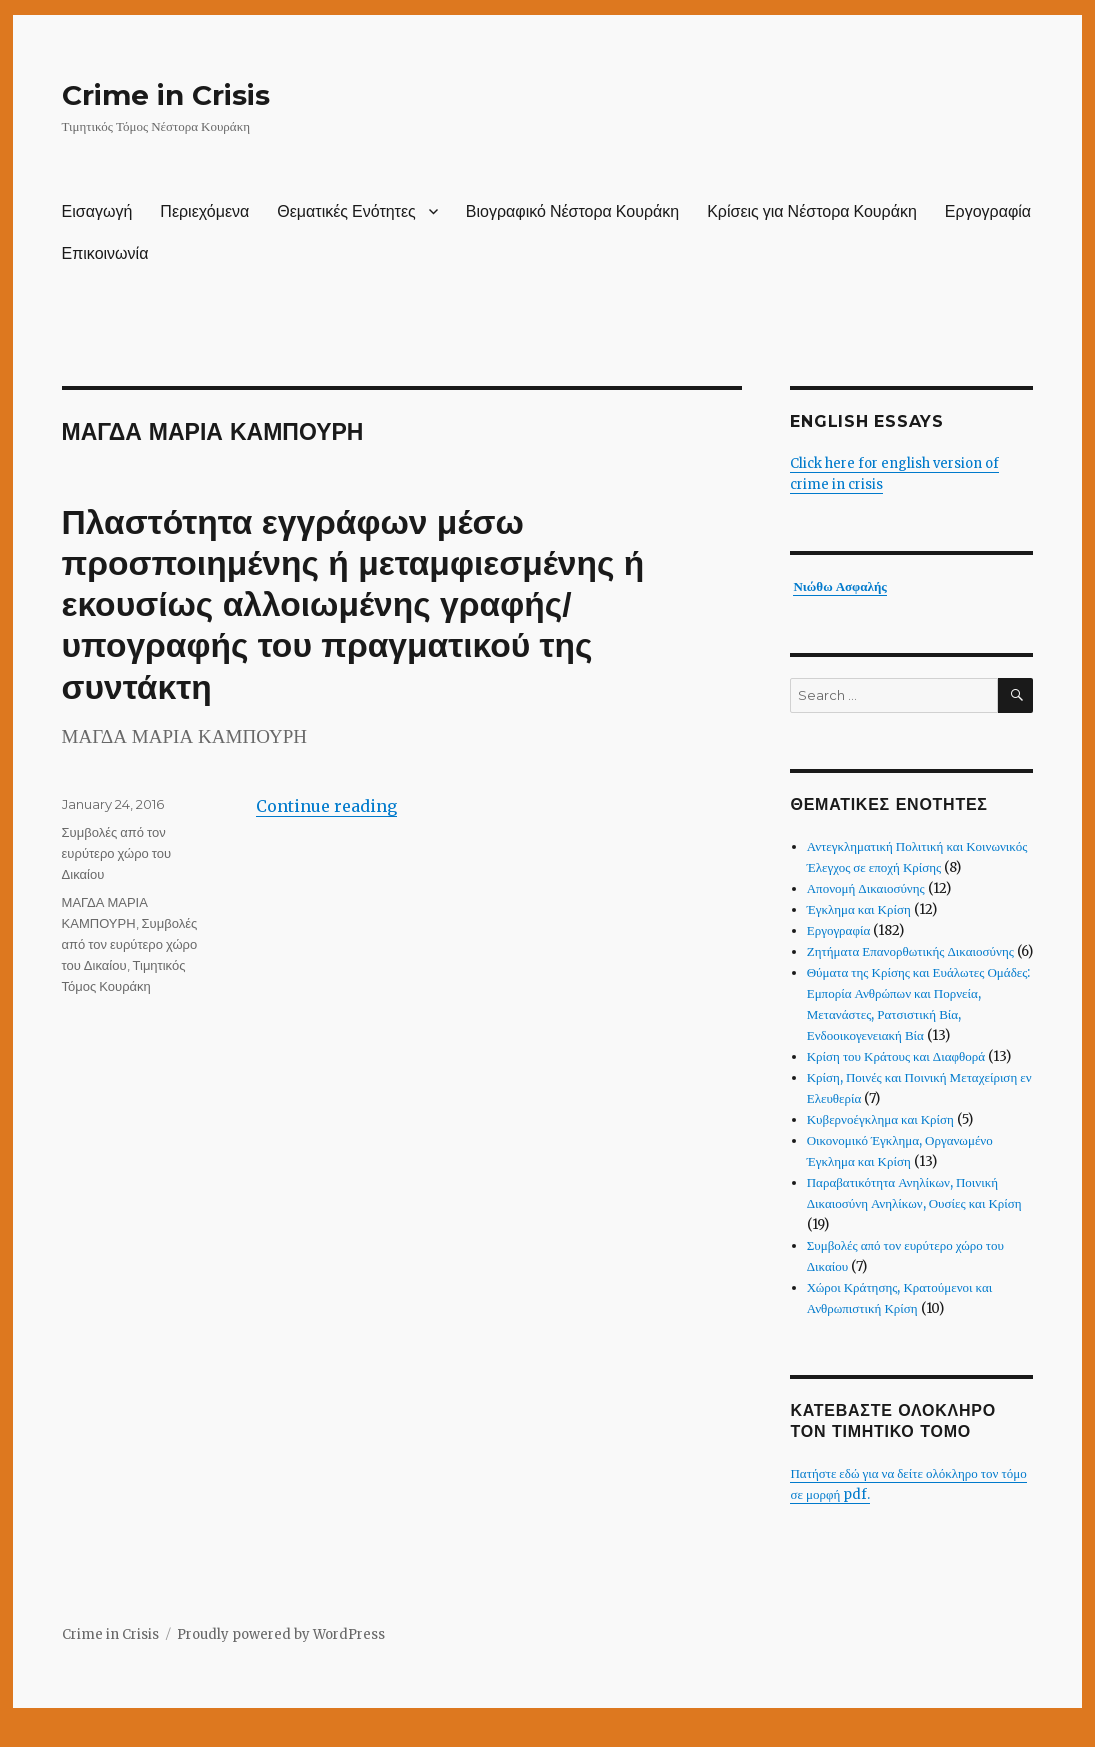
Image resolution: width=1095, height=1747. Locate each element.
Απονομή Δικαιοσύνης (866, 888)
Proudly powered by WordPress (281, 1634)
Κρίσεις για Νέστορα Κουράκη (812, 211)
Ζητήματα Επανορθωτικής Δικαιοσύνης (910, 951)
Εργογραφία (988, 211)
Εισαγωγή (97, 211)
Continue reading (326, 806)
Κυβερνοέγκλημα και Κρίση (880, 1119)
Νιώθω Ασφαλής (839, 586)
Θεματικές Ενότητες (346, 211)
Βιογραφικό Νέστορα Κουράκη (572, 211)
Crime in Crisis (166, 95)
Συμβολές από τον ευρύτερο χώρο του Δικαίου (117, 853)
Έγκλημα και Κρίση (859, 909)
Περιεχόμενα (204, 211)
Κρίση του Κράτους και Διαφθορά (896, 1056)
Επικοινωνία (105, 253)
